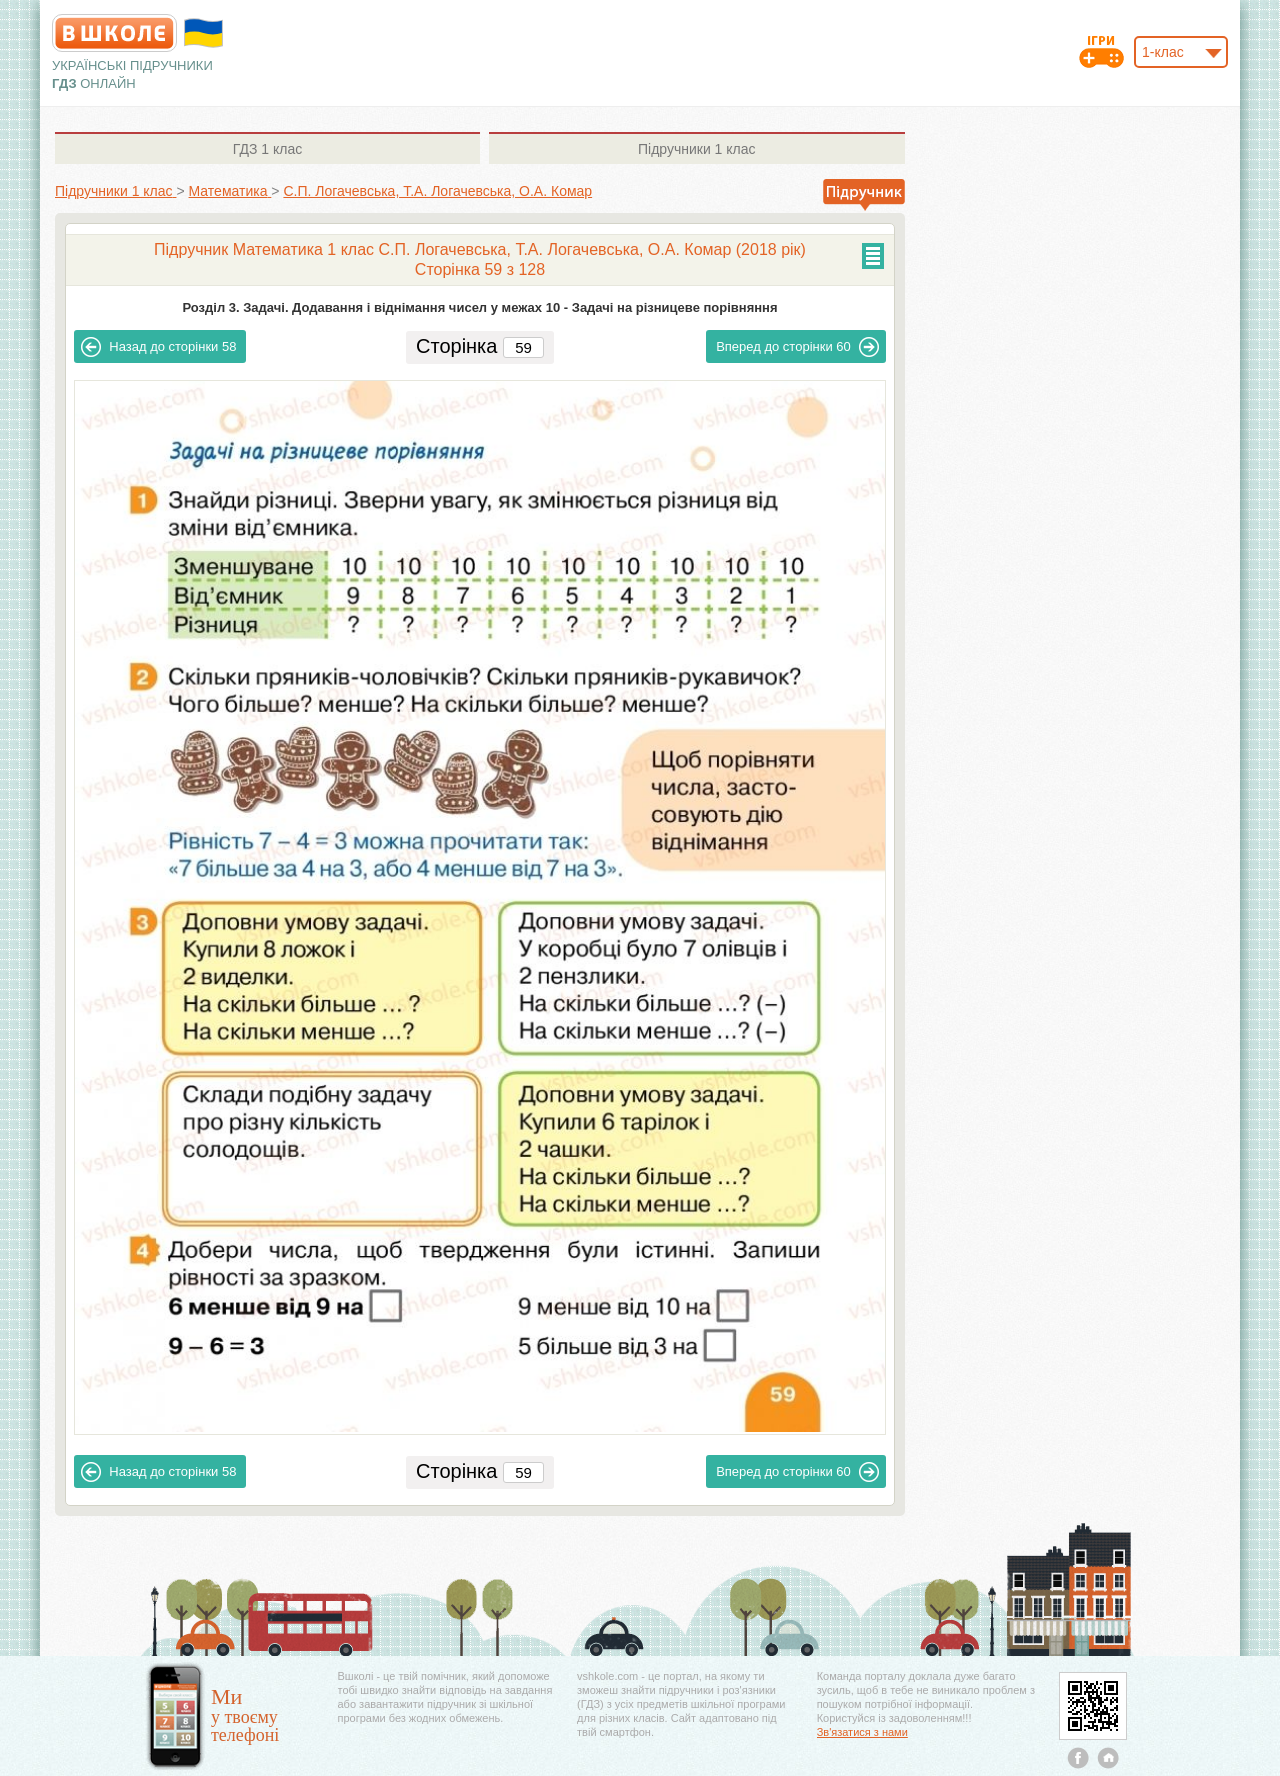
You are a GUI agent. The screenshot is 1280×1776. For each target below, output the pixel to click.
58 (158, 347)
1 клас (267, 149)
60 (797, 347)
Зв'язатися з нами (862, 1732)
